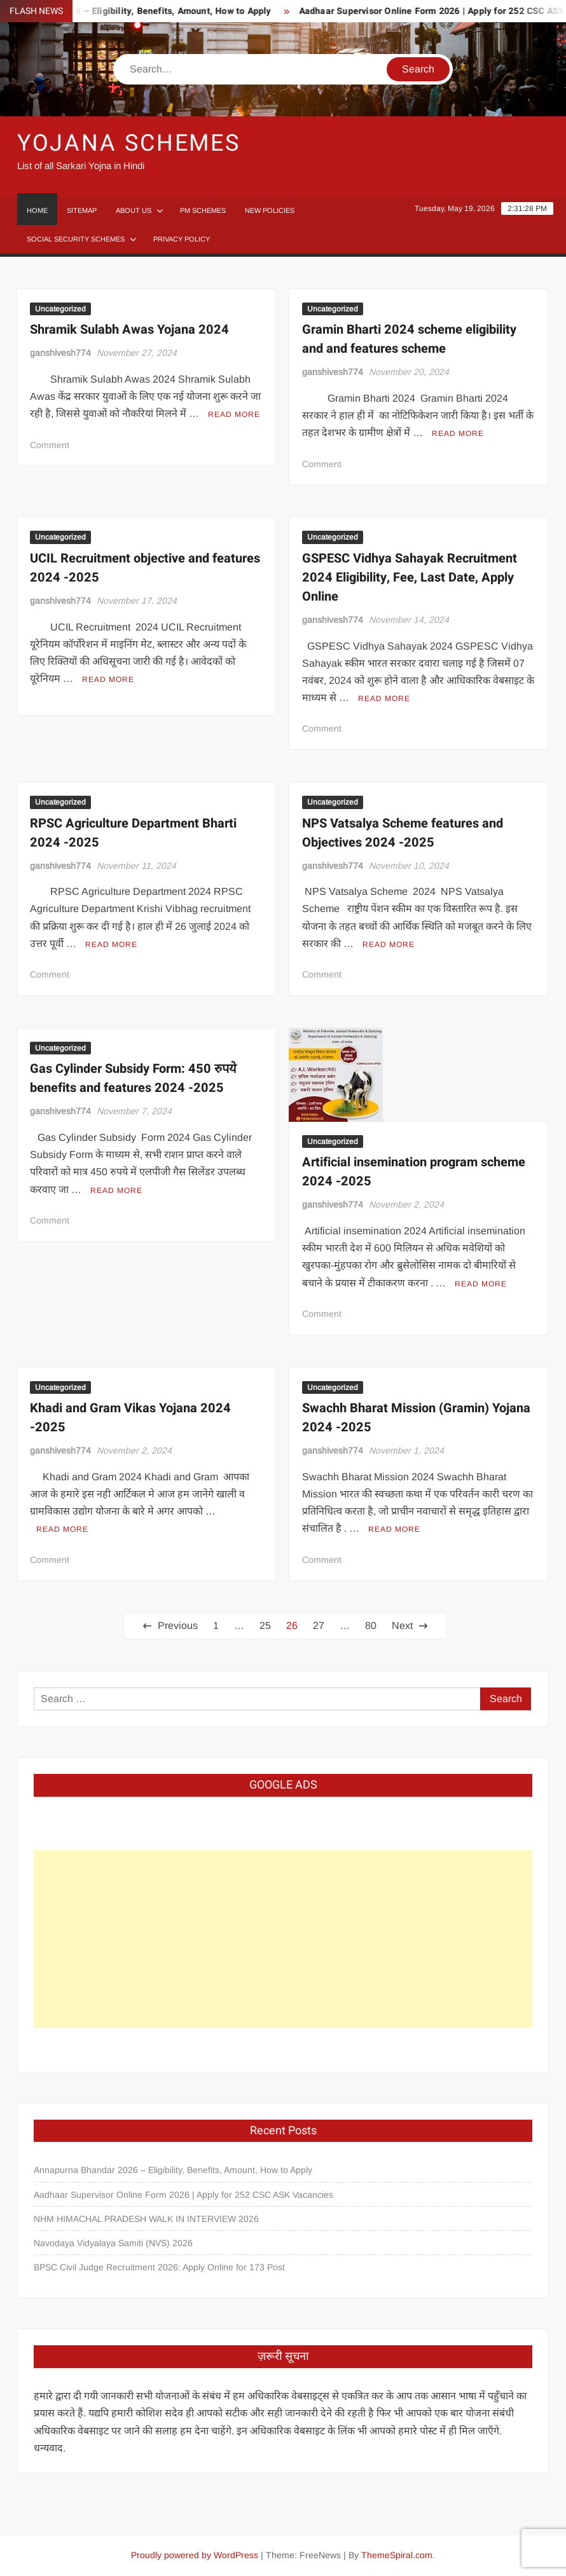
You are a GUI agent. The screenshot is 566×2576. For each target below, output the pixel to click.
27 (318, 1625)
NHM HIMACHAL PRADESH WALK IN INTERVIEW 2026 (146, 2219)
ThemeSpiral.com (396, 2555)
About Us (133, 210)
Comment (49, 445)
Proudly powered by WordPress (194, 2555)
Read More (234, 414)
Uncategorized (60, 308)
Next (402, 1625)
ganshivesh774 (60, 353)
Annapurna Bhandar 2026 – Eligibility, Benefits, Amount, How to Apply (173, 2170)
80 (370, 1625)
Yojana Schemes (128, 143)
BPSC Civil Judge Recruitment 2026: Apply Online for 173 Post (159, 2267)
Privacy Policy (181, 239)
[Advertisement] (283, 1939)
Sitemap (82, 210)
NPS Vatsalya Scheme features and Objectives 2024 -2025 (402, 833)
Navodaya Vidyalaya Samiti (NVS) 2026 (113, 2243)
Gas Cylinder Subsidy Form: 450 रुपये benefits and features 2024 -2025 (133, 1078)
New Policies (269, 210)
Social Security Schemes (76, 239)
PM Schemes (203, 210)
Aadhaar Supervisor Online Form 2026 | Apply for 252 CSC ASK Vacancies (183, 2195)
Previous (178, 1625)
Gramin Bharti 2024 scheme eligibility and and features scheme (409, 339)
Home (37, 210)
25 (265, 1625)
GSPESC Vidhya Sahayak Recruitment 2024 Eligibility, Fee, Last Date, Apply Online (409, 577)
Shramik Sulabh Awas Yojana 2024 (129, 329)
